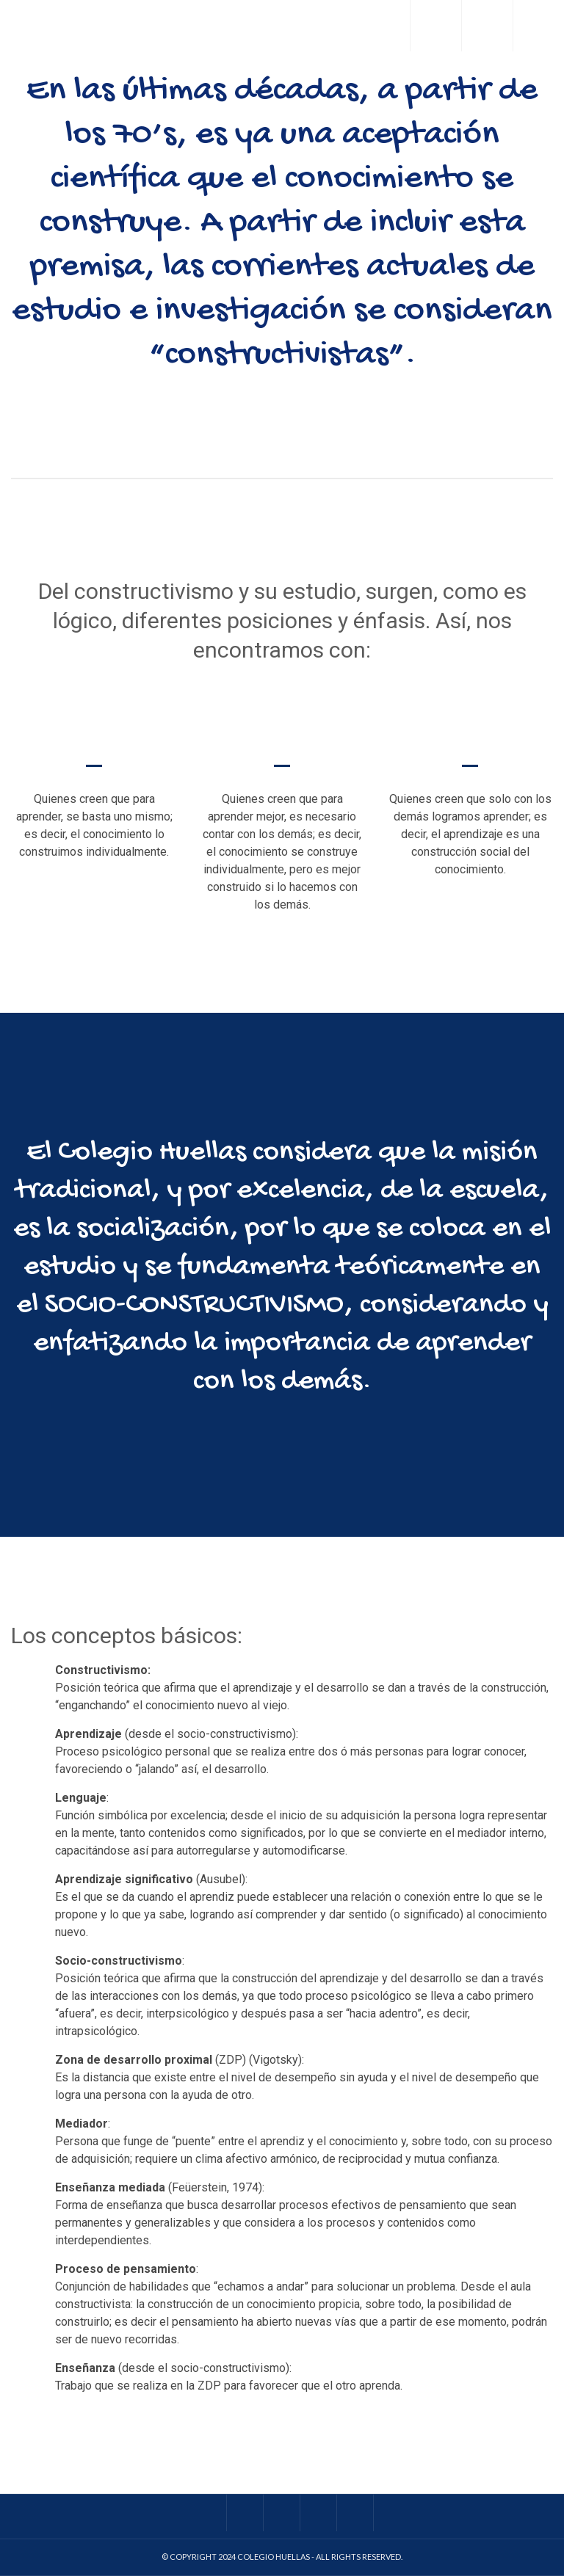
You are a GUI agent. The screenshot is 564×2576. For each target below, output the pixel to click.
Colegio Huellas (273, 2556)
